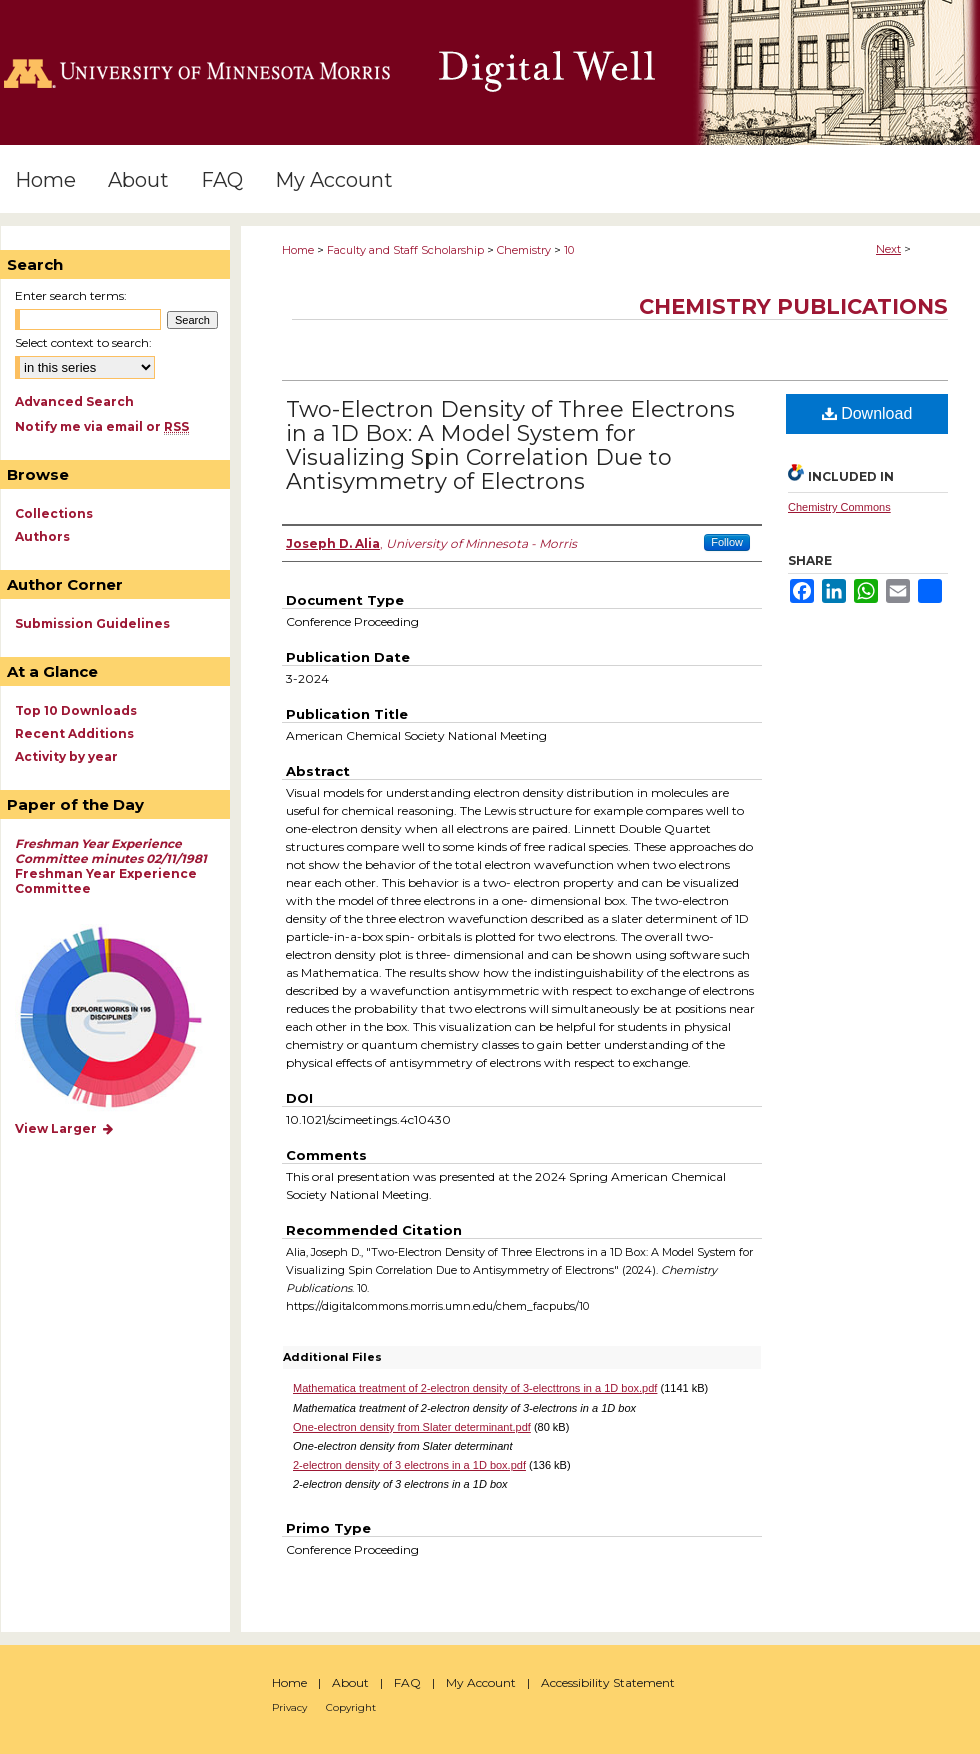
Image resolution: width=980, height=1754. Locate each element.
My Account (481, 1682)
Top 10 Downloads (76, 710)
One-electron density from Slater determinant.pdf (412, 1427)
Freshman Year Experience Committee (111, 866)
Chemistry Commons (839, 507)
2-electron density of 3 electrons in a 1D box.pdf (409, 1465)
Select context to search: (83, 342)
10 (569, 250)
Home (298, 250)
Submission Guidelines (92, 623)
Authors (42, 536)
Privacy (289, 1707)
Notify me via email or (102, 426)
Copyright (351, 1707)
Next (888, 249)
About (350, 1682)
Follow (727, 542)
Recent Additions (74, 733)
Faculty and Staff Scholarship (405, 250)
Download (867, 413)
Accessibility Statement (608, 1682)
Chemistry (524, 250)
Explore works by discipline (123, 1018)
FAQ (407, 1682)
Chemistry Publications (793, 306)
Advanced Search (74, 401)
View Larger (65, 1128)
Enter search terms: (71, 295)
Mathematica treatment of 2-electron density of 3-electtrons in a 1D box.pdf (475, 1388)
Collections (54, 513)
